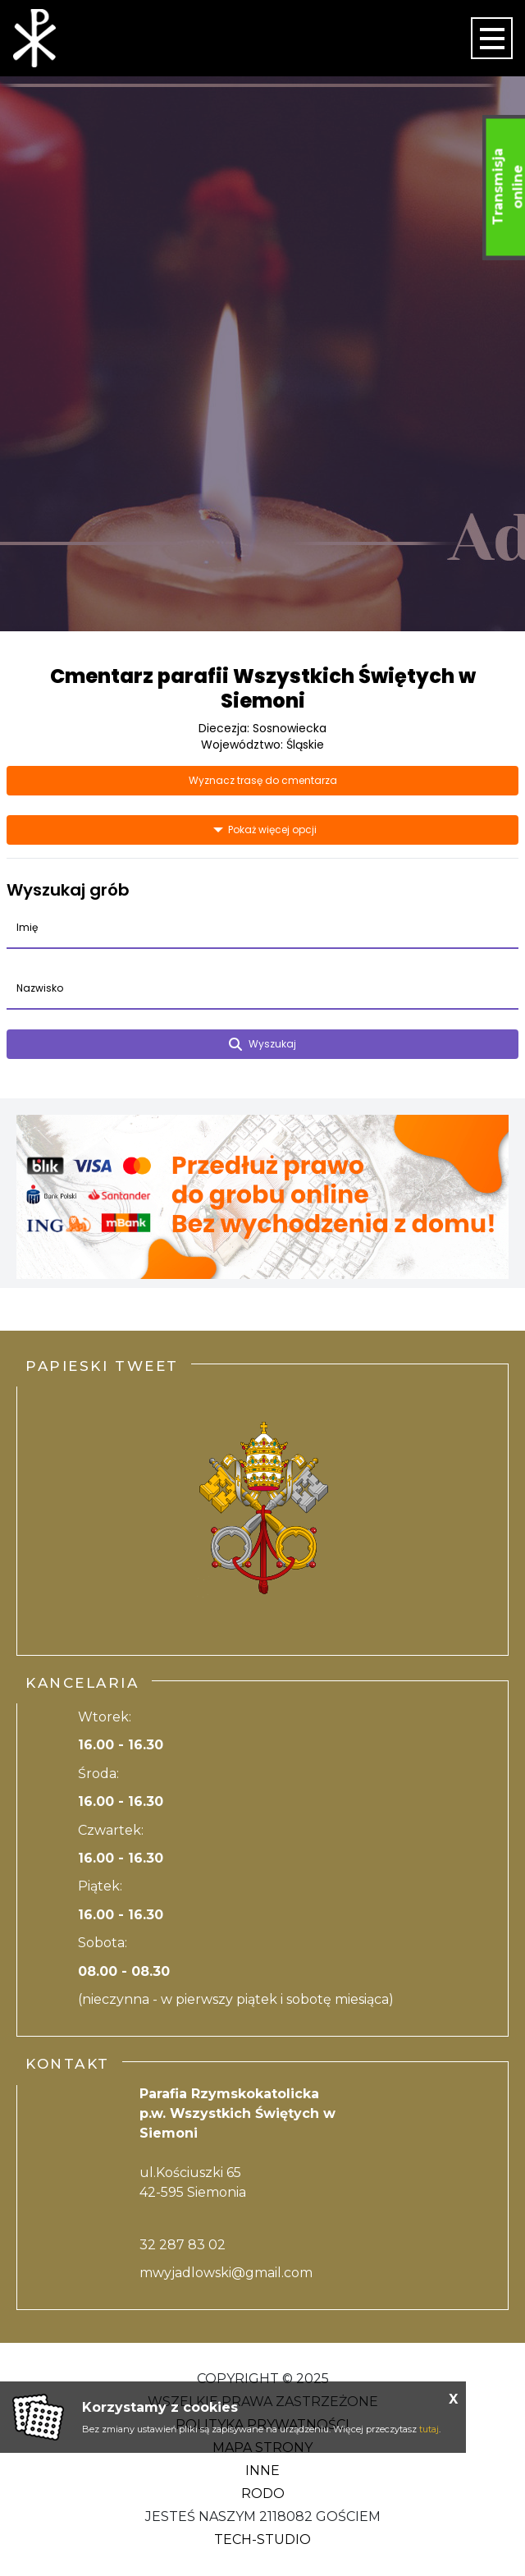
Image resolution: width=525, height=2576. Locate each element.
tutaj (429, 2429)
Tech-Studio (262, 2539)
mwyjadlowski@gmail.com (226, 2272)
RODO (263, 2493)
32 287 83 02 (182, 2245)
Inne (262, 2470)
